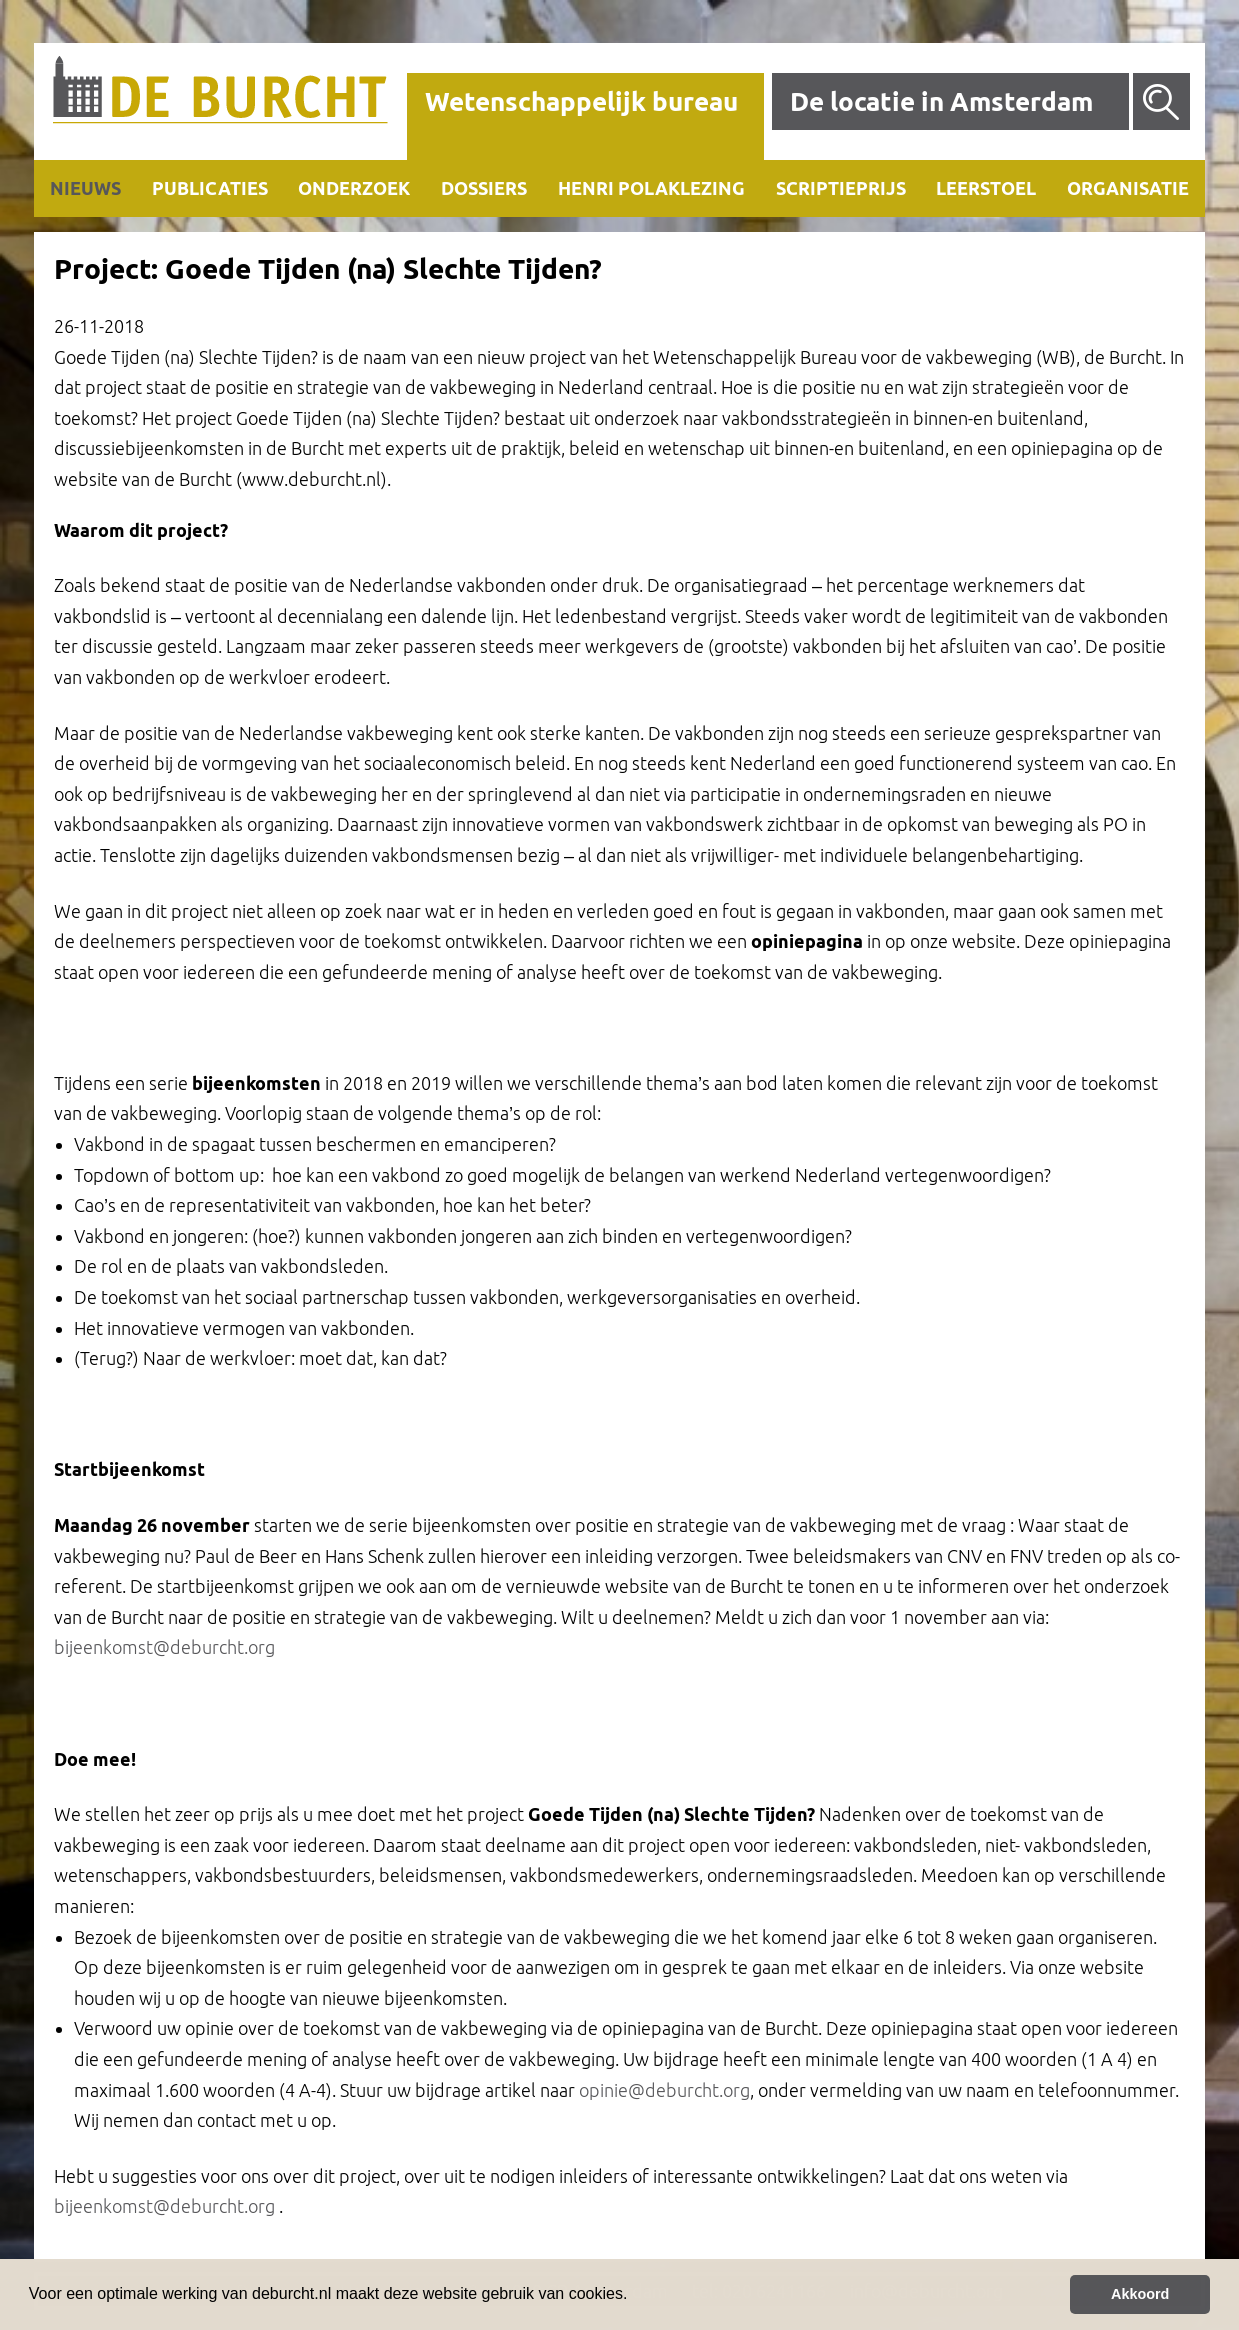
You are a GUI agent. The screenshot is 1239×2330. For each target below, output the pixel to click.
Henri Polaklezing (651, 188)
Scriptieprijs (841, 188)
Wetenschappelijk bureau (581, 101)
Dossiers (484, 188)
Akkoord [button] (1140, 2294)
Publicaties (210, 188)
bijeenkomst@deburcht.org (164, 1647)
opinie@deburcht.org (664, 2090)
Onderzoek (354, 188)
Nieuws (85, 188)
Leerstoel (986, 188)
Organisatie (1128, 188)
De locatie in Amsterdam (941, 101)
